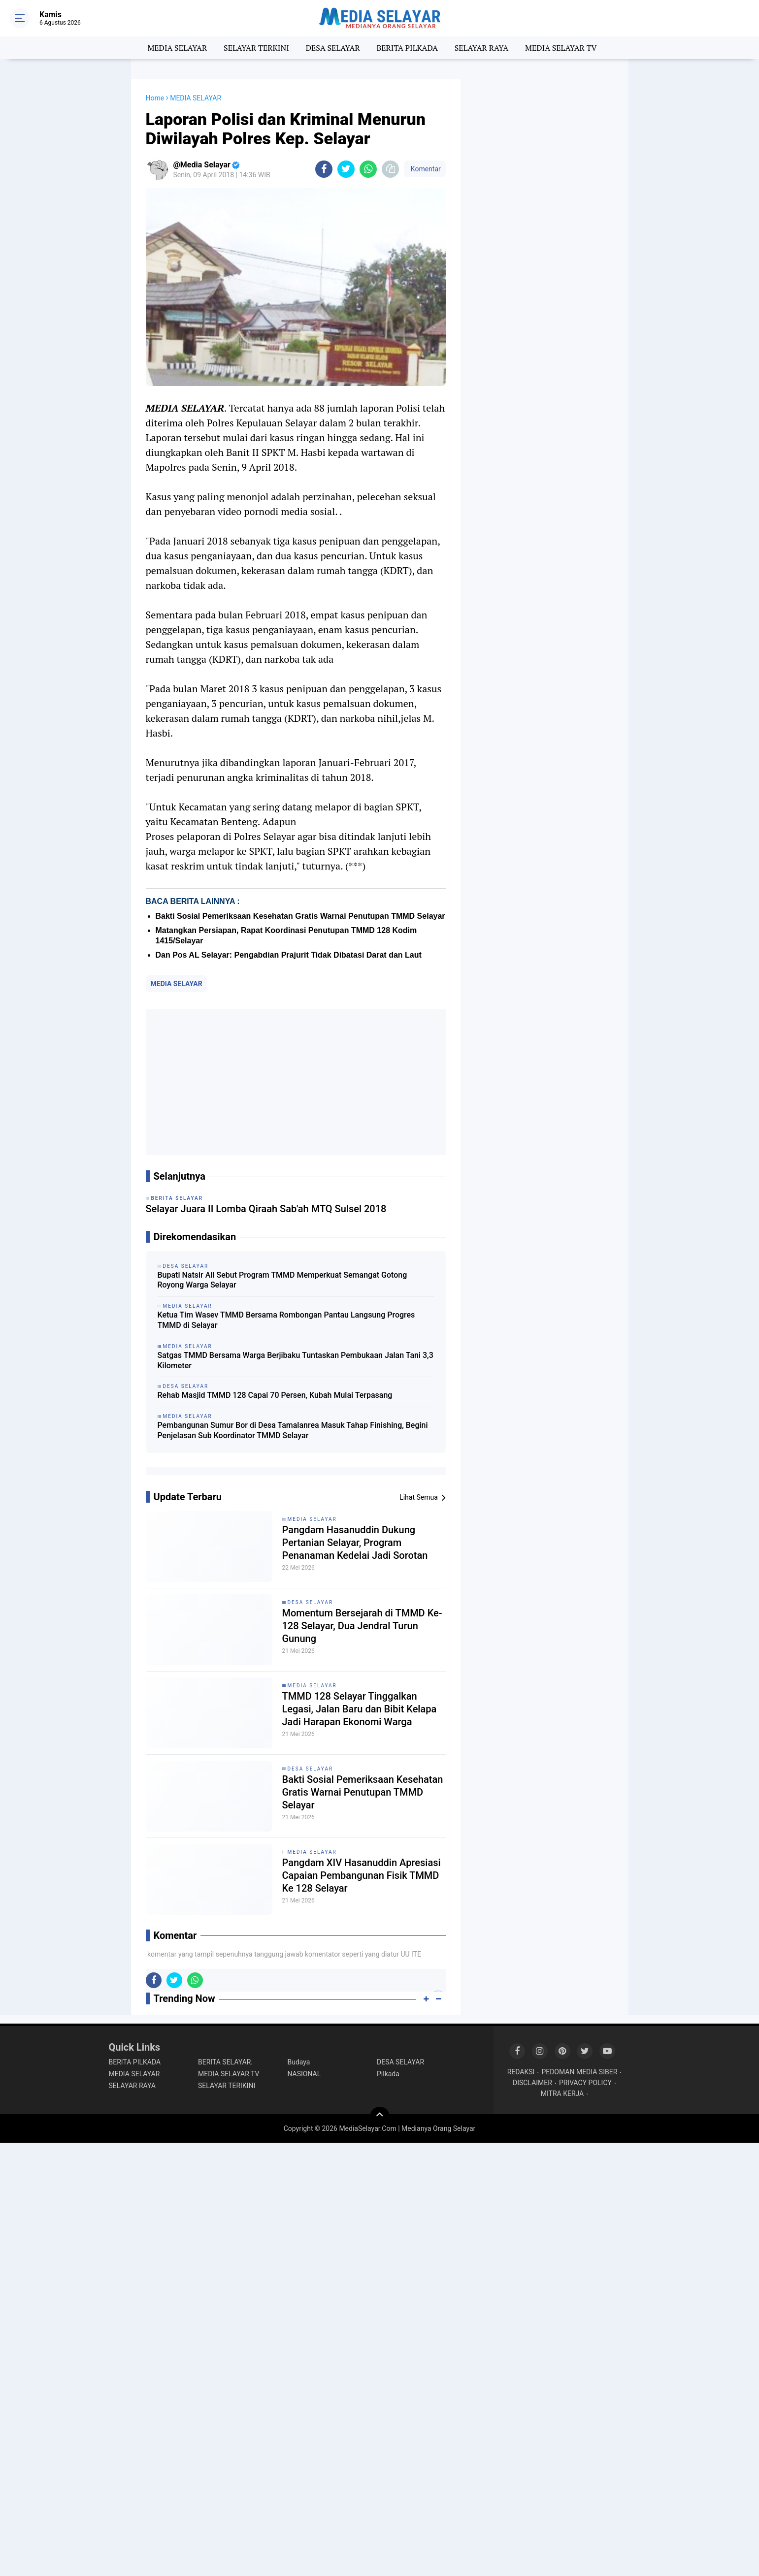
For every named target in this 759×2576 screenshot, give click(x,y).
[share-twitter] (346, 169)
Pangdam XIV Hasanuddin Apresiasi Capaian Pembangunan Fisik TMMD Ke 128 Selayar (361, 1875)
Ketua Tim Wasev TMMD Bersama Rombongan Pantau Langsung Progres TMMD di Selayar (286, 1320)
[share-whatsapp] (368, 169)
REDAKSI (521, 2072)
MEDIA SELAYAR (177, 47)
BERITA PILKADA (406, 47)
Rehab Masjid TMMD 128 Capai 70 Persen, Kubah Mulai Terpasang (275, 1395)
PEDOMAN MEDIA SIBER (579, 2072)
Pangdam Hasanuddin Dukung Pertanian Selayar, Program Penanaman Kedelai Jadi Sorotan (355, 1542)
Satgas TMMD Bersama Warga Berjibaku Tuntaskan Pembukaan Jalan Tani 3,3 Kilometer (295, 1360)
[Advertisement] (296, 1082)
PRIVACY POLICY (585, 2083)
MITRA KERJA (562, 2093)
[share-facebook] (323, 169)
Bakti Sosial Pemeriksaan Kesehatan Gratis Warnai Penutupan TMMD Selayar (300, 916)
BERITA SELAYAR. (225, 2062)
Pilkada (388, 2074)
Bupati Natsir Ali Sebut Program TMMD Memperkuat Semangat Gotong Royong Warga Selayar (282, 1280)
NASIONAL (304, 2074)
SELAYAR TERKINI (256, 47)
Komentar (424, 169)
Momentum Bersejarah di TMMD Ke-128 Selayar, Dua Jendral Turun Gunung (362, 1625)
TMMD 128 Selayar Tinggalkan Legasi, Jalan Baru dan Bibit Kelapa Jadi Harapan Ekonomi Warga (359, 1709)
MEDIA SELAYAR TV (561, 47)
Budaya (299, 2062)
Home (155, 98)
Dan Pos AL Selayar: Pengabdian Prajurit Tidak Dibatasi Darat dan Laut (289, 955)
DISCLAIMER (532, 2083)
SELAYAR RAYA (481, 47)
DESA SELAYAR (333, 47)
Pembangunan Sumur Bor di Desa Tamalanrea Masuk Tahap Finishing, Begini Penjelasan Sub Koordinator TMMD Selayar (293, 1430)
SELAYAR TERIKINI (226, 2086)
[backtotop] (380, 2116)
